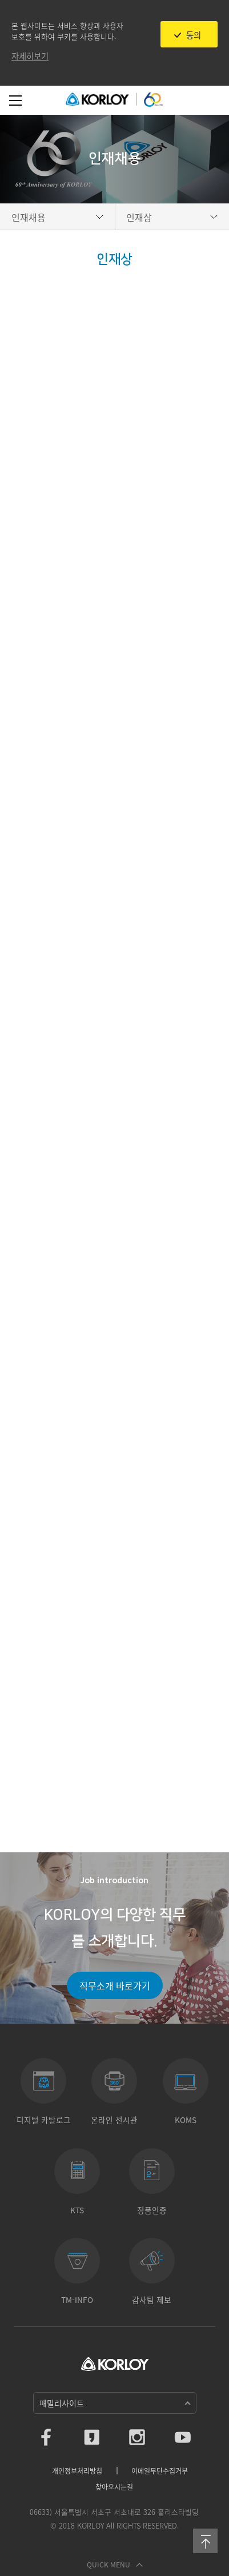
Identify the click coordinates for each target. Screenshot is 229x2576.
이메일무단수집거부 (159, 2471)
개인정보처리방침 (77, 2471)
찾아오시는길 (114, 2487)
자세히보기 (30, 56)
